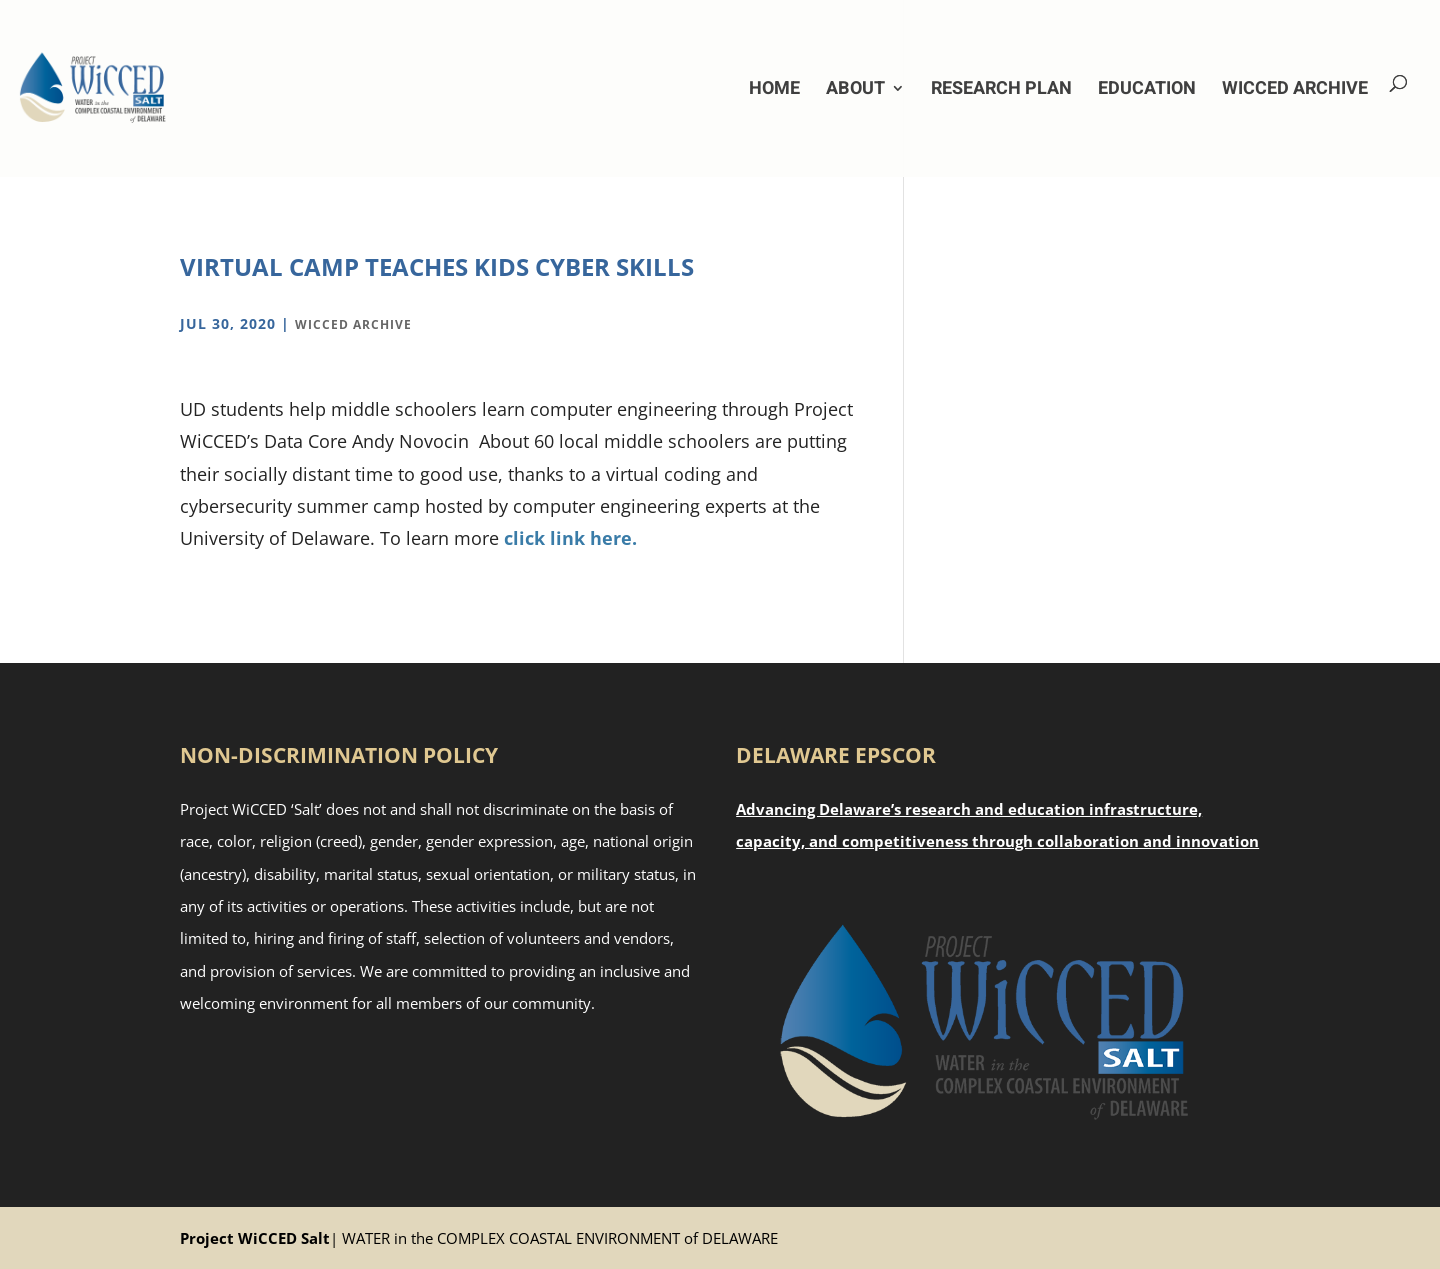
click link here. (570, 538)
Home (774, 88)
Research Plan (1001, 88)
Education (1147, 88)
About (855, 88)
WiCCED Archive (1295, 88)
